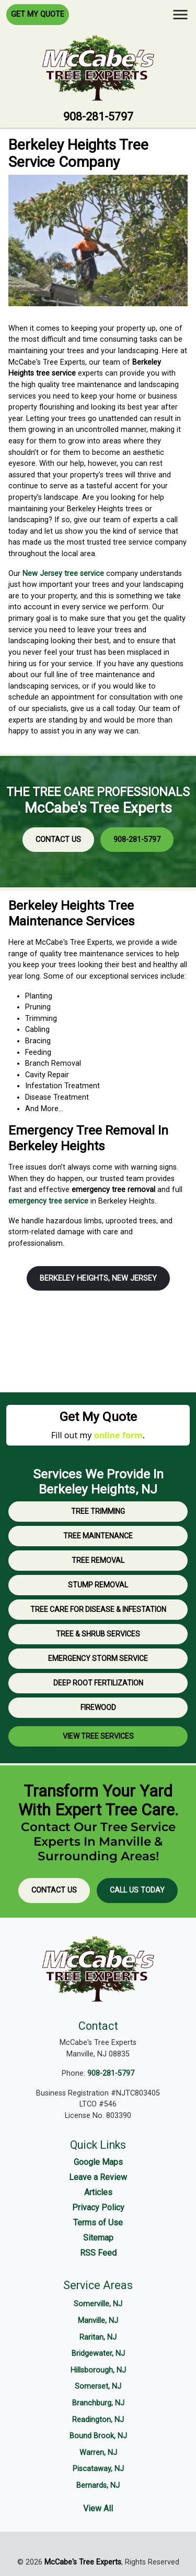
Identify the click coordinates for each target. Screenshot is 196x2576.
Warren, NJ (98, 2452)
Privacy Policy (98, 2207)
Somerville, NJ (98, 2304)
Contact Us (58, 839)
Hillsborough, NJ (98, 2370)
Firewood (98, 1707)
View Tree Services (98, 1736)
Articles (98, 2192)
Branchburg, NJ (98, 2403)
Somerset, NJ (98, 2386)
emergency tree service (48, 1201)
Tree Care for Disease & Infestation (98, 1609)
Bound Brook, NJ (98, 2435)
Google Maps (98, 2162)
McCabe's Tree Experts (82, 2562)
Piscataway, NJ (98, 2468)
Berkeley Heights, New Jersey (98, 1278)
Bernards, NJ (98, 2485)
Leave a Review (98, 2177)
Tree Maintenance (98, 1536)
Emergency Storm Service (98, 1658)
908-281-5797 (98, 116)
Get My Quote (37, 14)
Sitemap (98, 2238)
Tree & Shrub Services (98, 1634)
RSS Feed (98, 2253)
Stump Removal (98, 1585)
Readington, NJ (98, 2419)
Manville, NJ (98, 2320)
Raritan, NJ (98, 2337)
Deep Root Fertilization (98, 1683)
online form (118, 1435)
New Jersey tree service (63, 573)
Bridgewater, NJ (98, 2353)
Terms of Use (98, 2223)
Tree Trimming (98, 1511)
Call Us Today (137, 1890)
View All (98, 2508)
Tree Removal (98, 1560)
